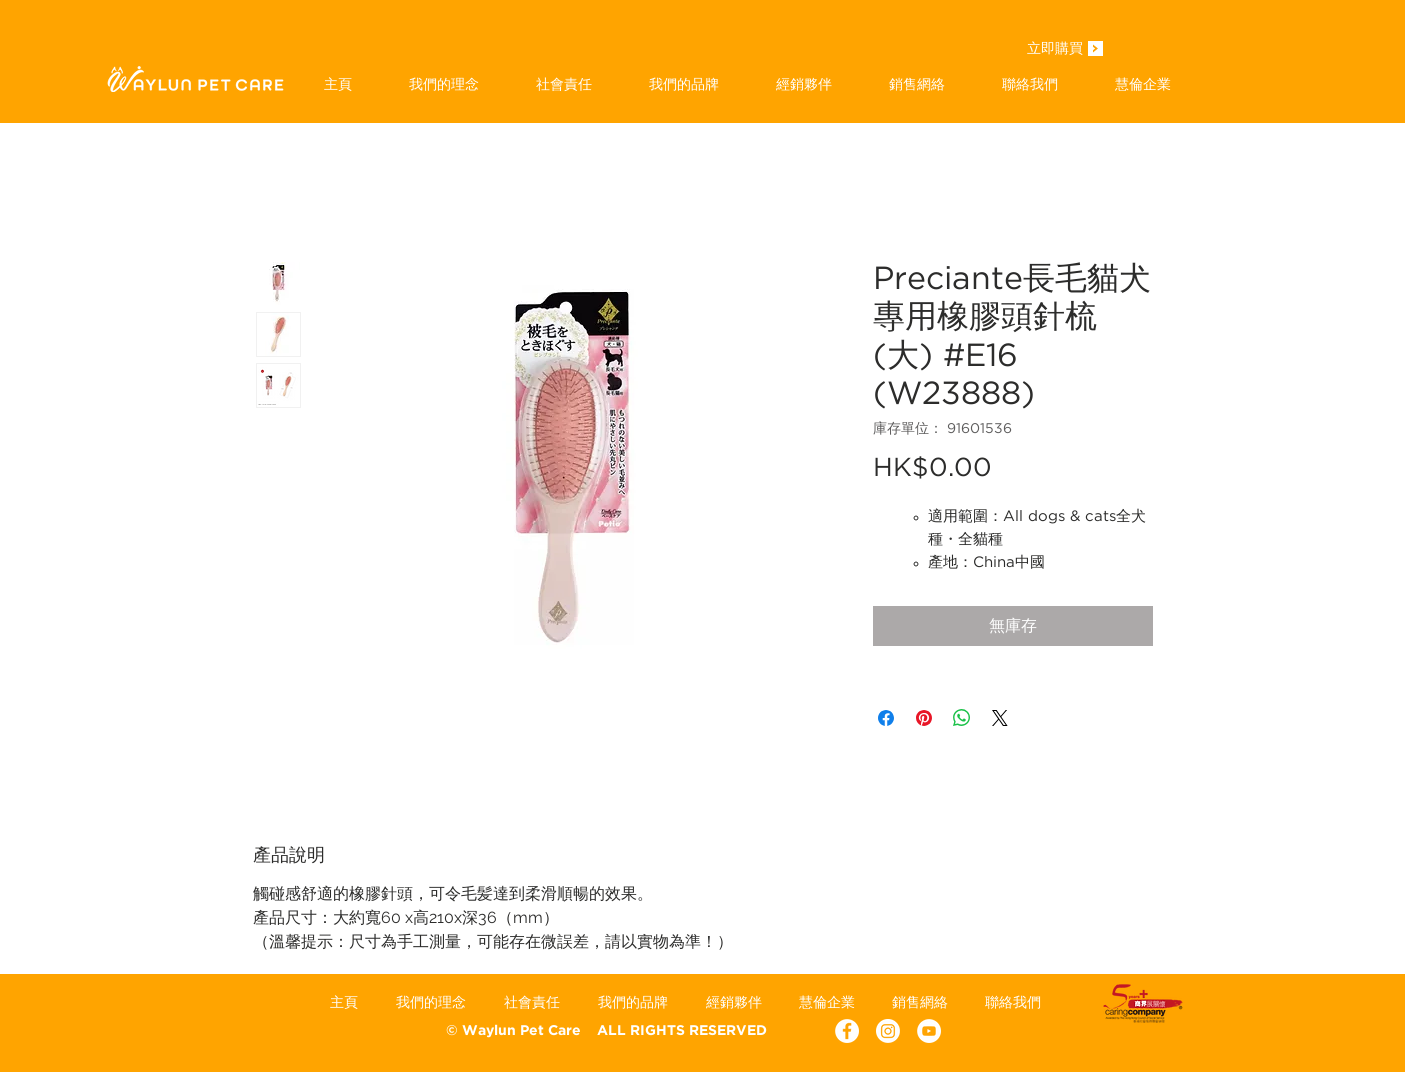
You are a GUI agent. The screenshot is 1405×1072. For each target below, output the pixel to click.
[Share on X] (1000, 718)
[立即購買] (1055, 50)
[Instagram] (888, 1031)
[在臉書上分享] (886, 718)
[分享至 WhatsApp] (962, 718)
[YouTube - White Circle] (929, 1031)
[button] (684, 84)
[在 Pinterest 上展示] (924, 718)
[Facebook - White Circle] (847, 1031)
